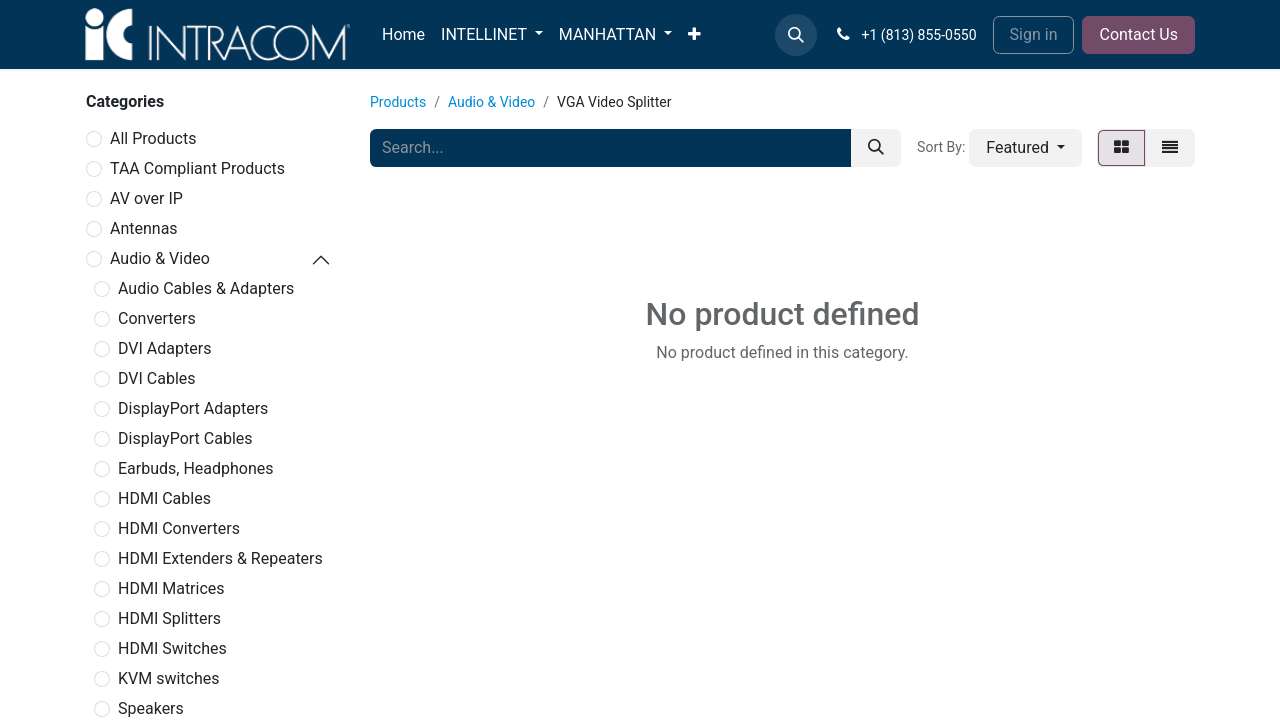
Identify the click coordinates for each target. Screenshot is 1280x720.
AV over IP (146, 198)
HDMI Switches (172, 648)
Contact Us (1138, 34)
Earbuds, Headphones (196, 468)
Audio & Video (160, 258)
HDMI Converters (179, 528)
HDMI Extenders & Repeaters (220, 558)
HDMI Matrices (171, 588)
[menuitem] (403, 35)
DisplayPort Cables (185, 438)
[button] (796, 35)
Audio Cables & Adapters (206, 288)
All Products (153, 138)
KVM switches (169, 678)
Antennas (144, 228)
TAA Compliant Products (197, 168)
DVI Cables (157, 378)
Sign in (1034, 34)
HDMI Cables (164, 498)
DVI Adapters (164, 348)
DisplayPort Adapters (193, 408)
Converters (157, 318)
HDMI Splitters (169, 618)
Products (398, 102)
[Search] (876, 148)
